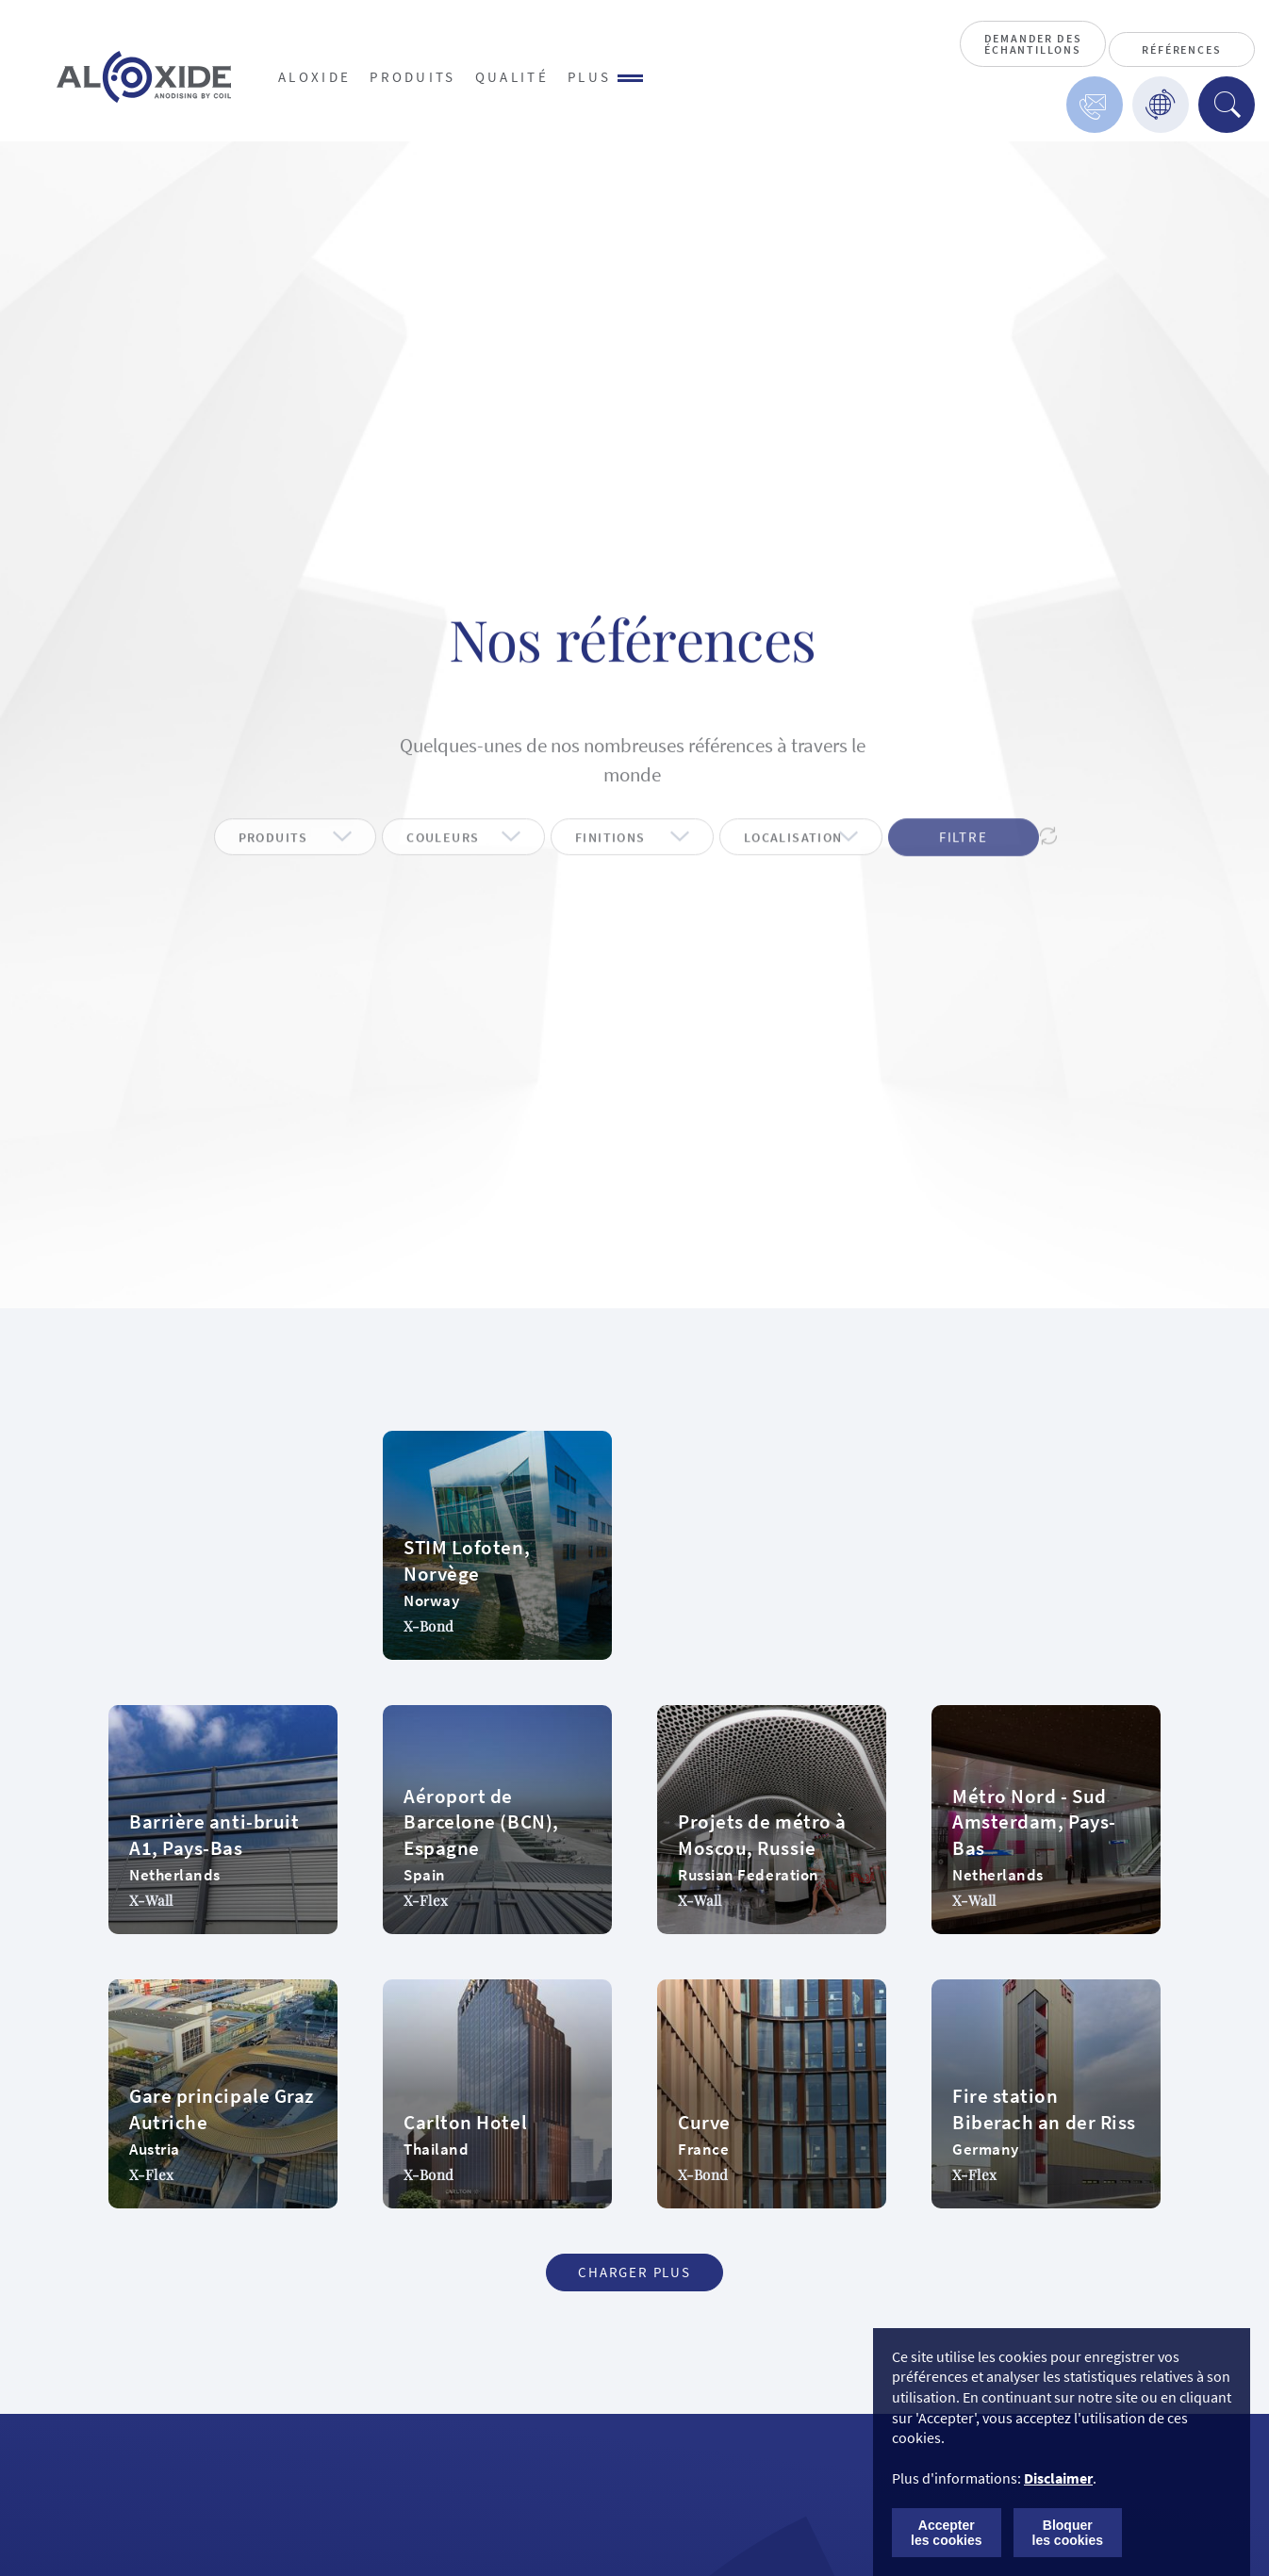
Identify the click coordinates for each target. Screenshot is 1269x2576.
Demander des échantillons (1033, 44)
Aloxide (314, 77)
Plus (605, 77)
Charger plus (634, 2272)
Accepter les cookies (946, 2533)
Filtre (963, 864)
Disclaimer (1058, 2478)
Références (1181, 49)
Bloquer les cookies (1068, 2533)
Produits (413, 77)
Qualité (512, 77)
